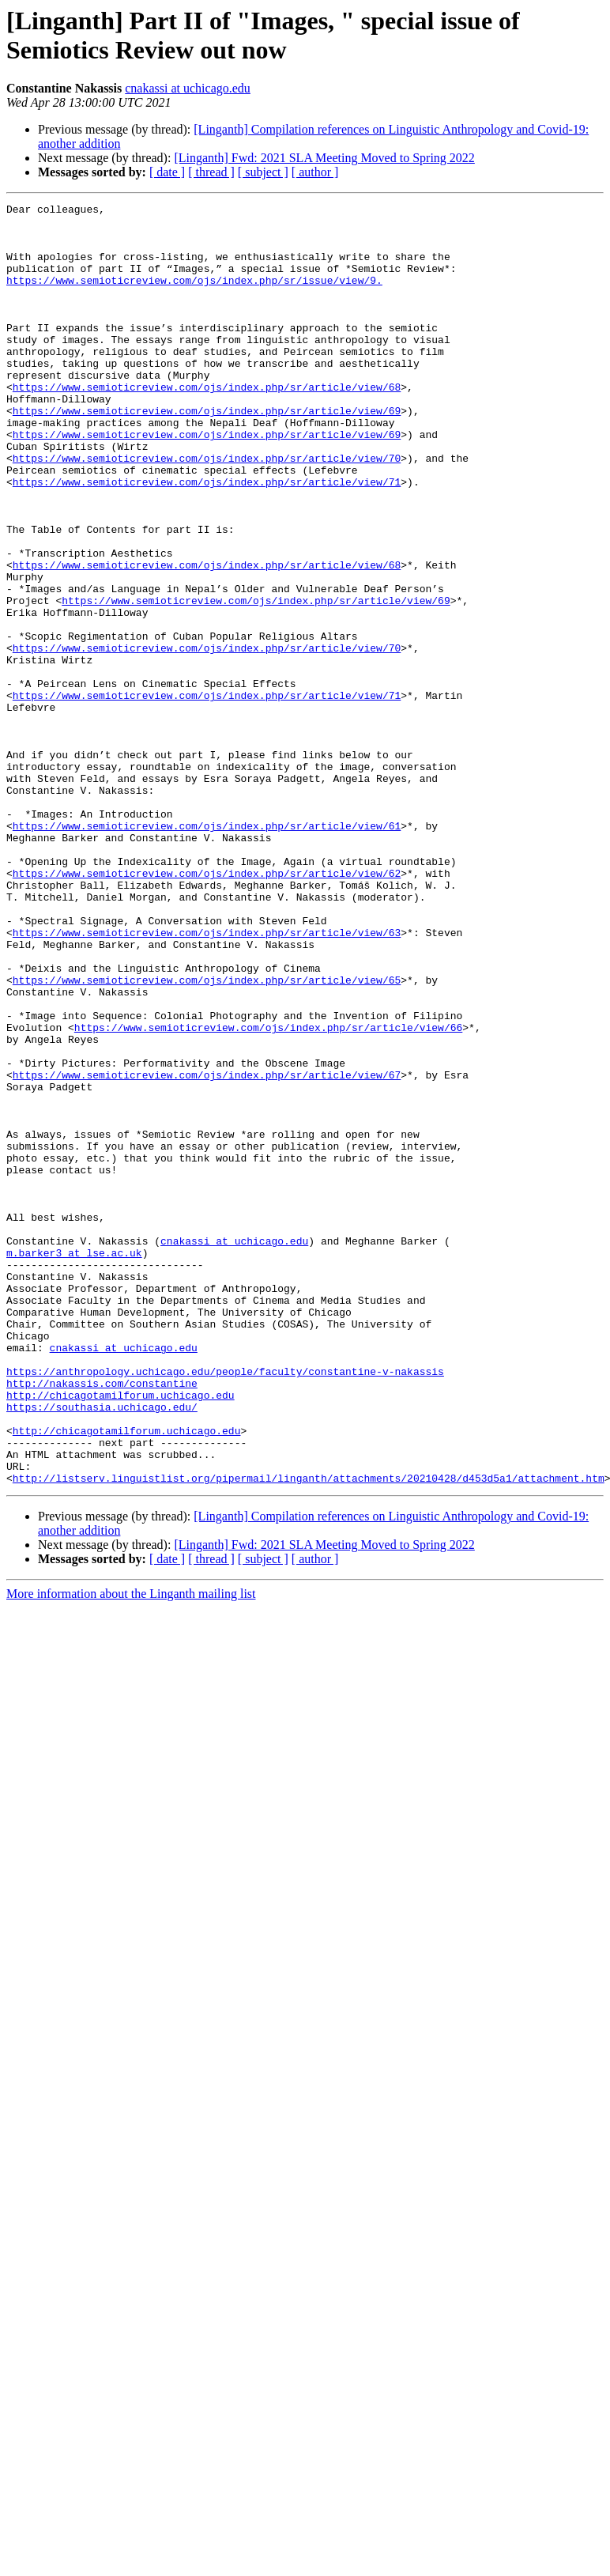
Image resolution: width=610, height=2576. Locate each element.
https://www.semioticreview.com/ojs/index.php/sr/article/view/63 (207, 1079)
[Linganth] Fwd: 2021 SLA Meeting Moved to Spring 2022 (324, 157)
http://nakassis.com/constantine (102, 1620)
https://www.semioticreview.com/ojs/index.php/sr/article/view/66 (268, 1193)
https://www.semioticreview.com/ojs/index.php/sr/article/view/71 (207, 538)
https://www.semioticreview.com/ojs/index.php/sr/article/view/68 (207, 424)
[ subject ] (263, 172)
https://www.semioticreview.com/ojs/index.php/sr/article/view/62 (207, 1008)
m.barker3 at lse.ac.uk (74, 1463)
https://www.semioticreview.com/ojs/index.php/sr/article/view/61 (207, 951)
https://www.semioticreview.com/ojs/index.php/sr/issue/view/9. (194, 296)
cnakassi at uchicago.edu (187, 88)
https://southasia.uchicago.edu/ (102, 1648)
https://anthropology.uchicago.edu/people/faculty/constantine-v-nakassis (225, 1606)
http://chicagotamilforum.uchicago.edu (120, 1634)
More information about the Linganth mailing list (131, 1849)
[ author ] (315, 172)
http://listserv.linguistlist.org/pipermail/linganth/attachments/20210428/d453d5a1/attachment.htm (308, 1734)
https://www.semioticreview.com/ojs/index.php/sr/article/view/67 (207, 1250)
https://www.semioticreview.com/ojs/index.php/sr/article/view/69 (207, 453)
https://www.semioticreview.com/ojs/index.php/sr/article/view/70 (207, 510)
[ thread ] (211, 172)
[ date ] (167, 172)
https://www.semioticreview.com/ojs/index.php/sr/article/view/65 (207, 1136)
